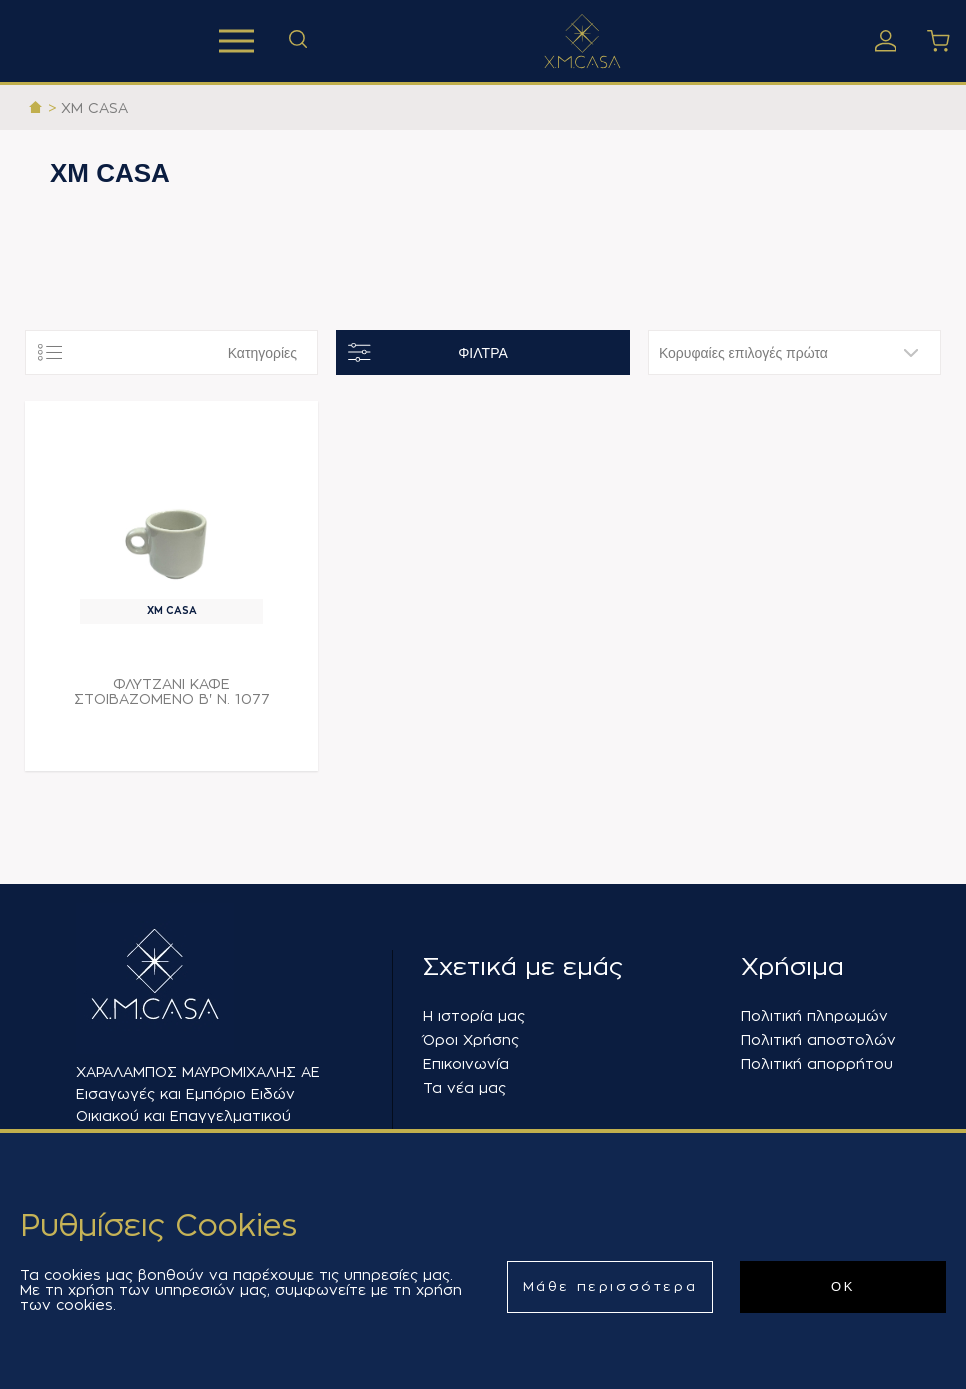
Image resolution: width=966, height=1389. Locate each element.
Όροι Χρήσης (471, 1040)
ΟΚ (843, 1286)
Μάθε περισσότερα (610, 1286)
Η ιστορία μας (474, 1016)
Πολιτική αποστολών (818, 1040)
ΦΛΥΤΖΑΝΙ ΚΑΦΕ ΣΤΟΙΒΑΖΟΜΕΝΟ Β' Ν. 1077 (172, 691)
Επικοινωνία (466, 1064)
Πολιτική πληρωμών (814, 1016)
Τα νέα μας (464, 1088)
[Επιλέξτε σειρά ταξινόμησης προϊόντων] (794, 352)
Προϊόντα (236, 41)
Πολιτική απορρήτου (817, 1064)
